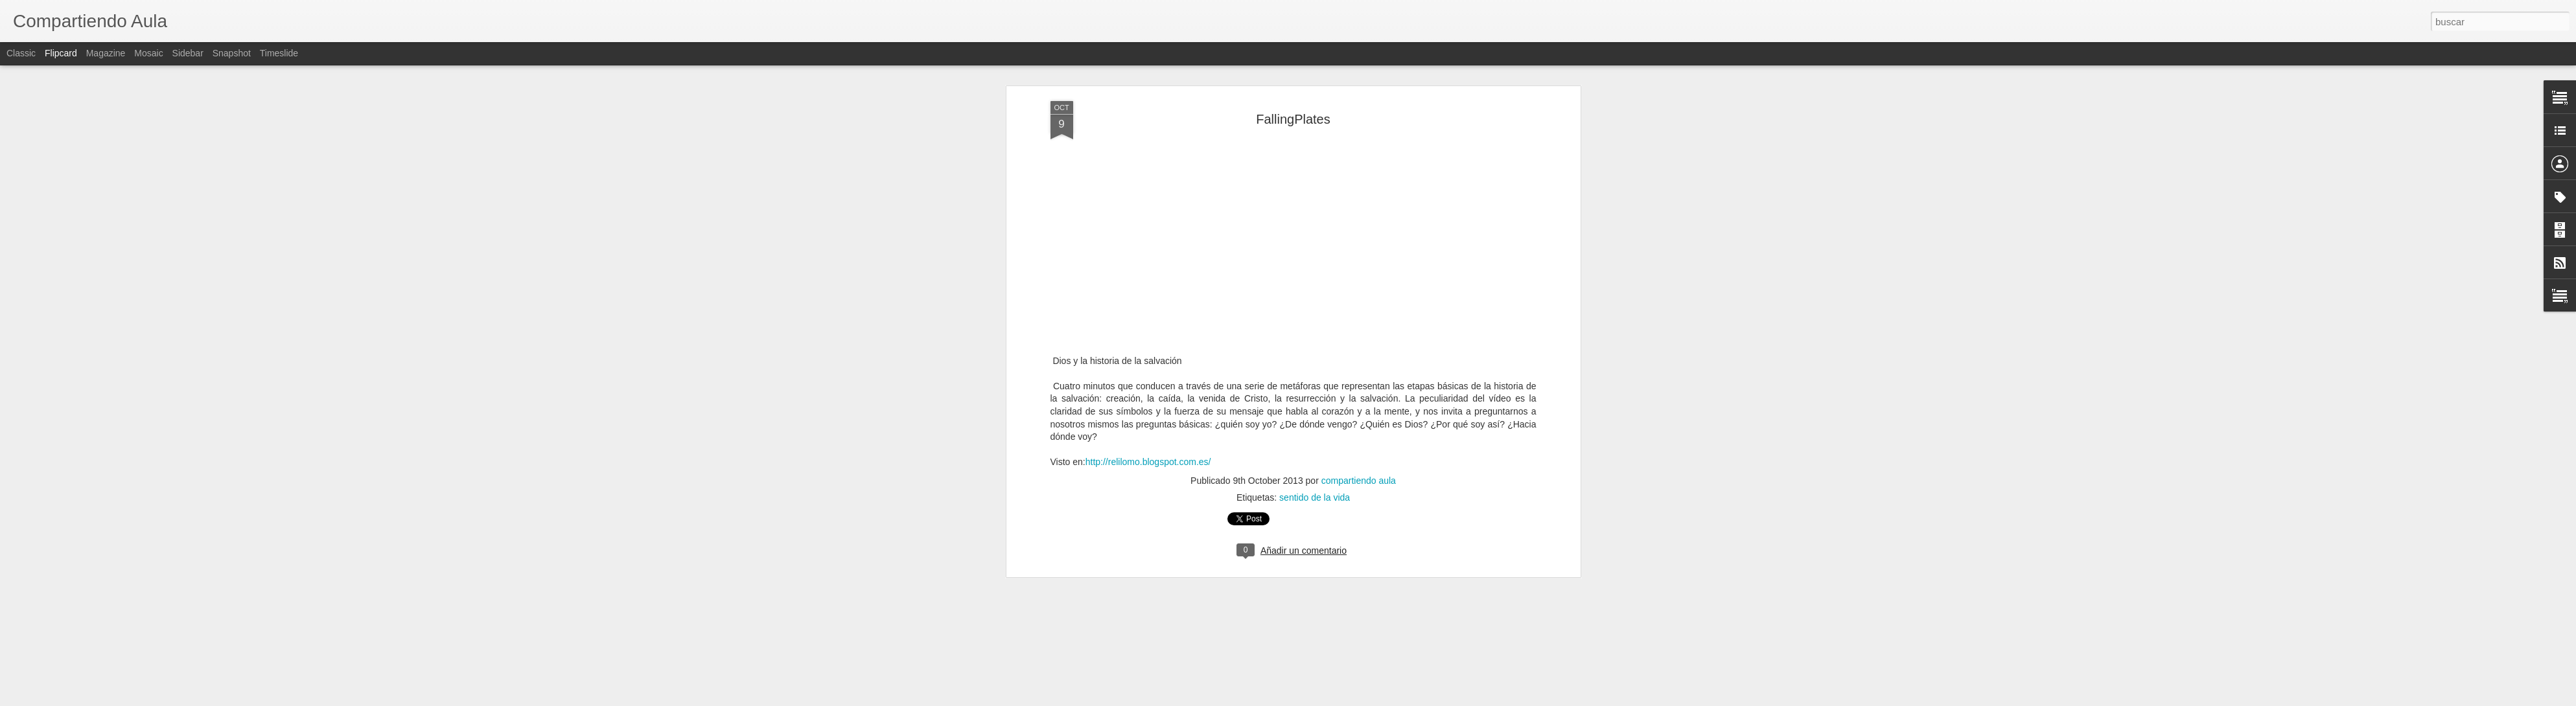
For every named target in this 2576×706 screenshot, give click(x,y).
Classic (21, 53)
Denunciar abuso (1381, 699)
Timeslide (279, 53)
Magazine (106, 53)
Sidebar (187, 53)
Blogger (1339, 699)
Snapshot (232, 53)
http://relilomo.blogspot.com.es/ (1148, 370)
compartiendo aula (1358, 389)
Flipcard (61, 53)
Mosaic (148, 53)
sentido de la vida (1314, 406)
